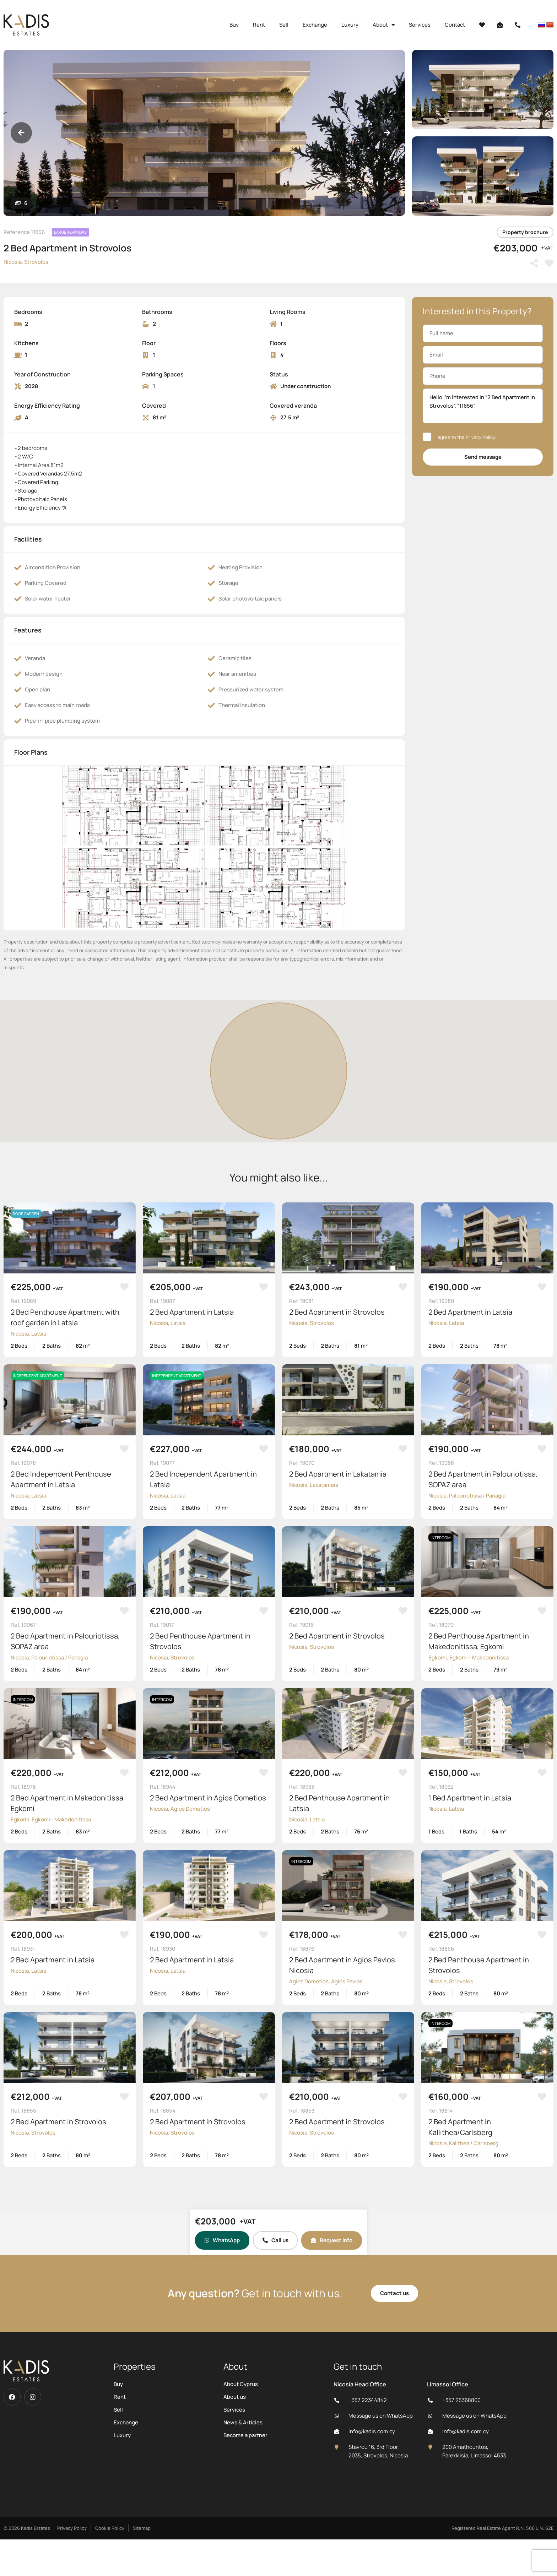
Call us (275, 2240)
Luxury (349, 24)
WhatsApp (222, 2240)
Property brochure (525, 232)
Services (420, 24)
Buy (234, 24)
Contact (455, 24)
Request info (331, 2240)
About (384, 25)
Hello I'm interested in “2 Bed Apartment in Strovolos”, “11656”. (483, 405)
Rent (259, 24)
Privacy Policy (480, 437)
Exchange (315, 24)
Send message (483, 457)
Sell (283, 24)
